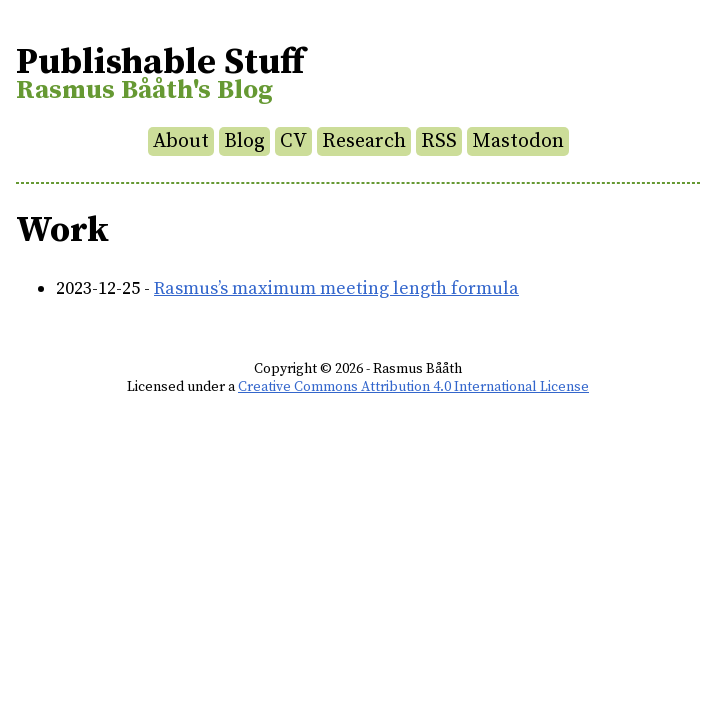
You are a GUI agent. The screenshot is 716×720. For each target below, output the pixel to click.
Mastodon (518, 141)
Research (364, 141)
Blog (244, 141)
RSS (439, 141)
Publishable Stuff (160, 62)
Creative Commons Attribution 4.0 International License (413, 387)
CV (293, 141)
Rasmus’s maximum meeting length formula (336, 288)
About (181, 141)
